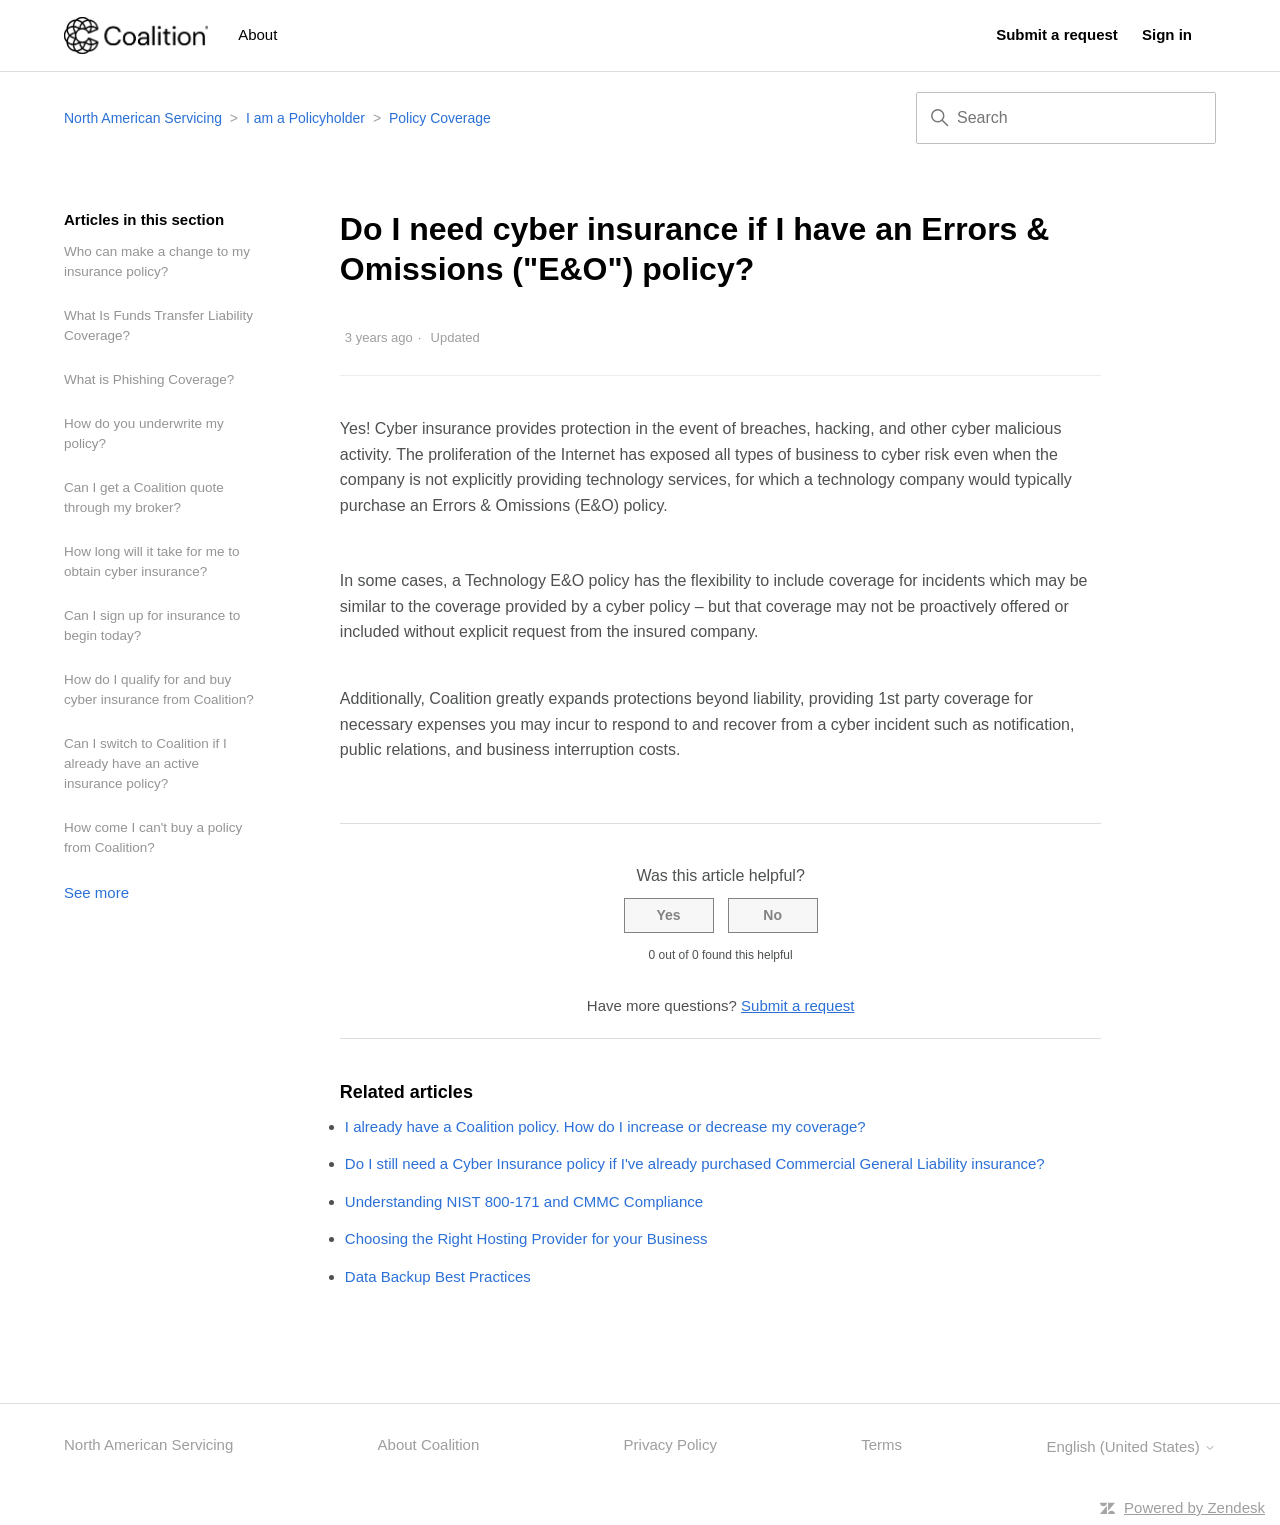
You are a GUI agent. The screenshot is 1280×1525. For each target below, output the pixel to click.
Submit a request (1057, 34)
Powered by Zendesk (1194, 1507)
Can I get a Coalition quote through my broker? (144, 497)
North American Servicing (145, 118)
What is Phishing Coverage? (149, 379)
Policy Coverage (440, 118)
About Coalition (429, 1444)
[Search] (1066, 118)
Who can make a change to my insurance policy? (157, 261)
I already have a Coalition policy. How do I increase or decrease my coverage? (605, 1126)
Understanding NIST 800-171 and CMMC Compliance (524, 1201)
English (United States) (1131, 1446)
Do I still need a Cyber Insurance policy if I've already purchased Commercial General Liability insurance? (695, 1163)
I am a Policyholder (305, 118)
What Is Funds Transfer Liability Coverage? (158, 325)
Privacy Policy (670, 1444)
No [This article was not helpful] (772, 915)
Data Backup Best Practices (438, 1276)
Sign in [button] (1167, 34)
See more (96, 892)
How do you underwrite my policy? (144, 433)
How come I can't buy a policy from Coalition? (153, 837)
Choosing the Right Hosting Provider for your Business (526, 1238)
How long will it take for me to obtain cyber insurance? (152, 561)
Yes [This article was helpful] (668, 915)
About (257, 34)
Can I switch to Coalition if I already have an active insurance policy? (145, 763)
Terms (881, 1444)
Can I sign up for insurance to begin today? (152, 625)
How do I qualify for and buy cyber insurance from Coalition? (159, 689)
